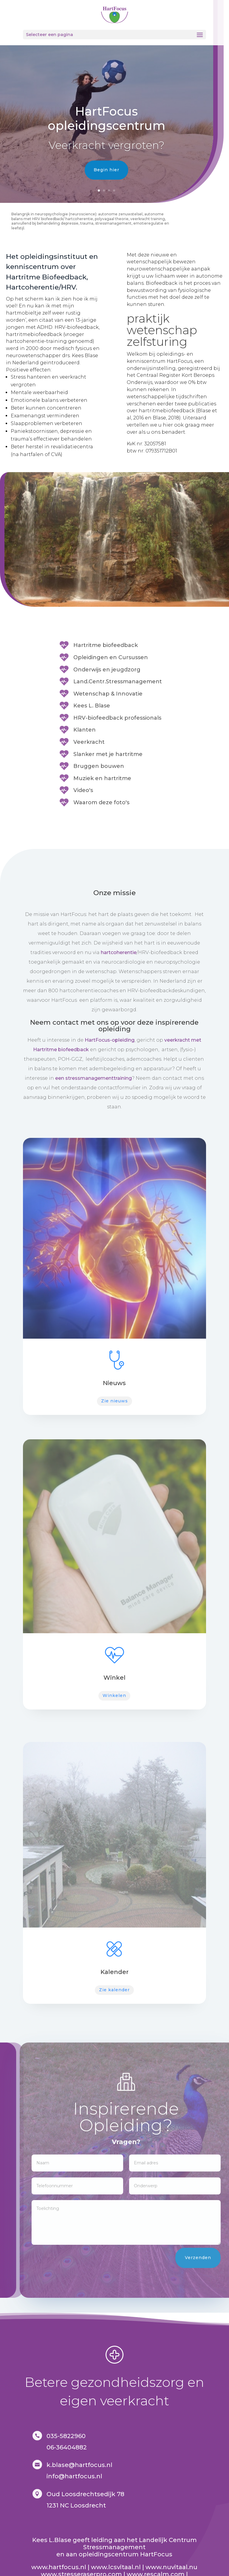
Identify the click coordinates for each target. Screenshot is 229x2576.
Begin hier (106, 169)
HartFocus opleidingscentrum (106, 118)
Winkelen (114, 1695)
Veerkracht (89, 742)
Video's (83, 790)
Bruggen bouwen (98, 766)
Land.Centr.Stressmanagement (117, 681)
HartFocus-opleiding (109, 1040)
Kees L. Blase (91, 705)
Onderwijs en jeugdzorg (106, 669)
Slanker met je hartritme (108, 754)
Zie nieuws (114, 1401)
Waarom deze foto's (101, 802)
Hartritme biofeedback (105, 645)
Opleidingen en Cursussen (110, 657)
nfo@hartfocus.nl (75, 2476)
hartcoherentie (119, 952)
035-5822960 (66, 2436)
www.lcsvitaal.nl (116, 2567)
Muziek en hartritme (102, 778)
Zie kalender (114, 1989)
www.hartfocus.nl (58, 2567)
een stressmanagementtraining (93, 1078)
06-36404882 (67, 2447)
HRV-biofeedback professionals (117, 718)
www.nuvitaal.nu (171, 2567)
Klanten (84, 730)
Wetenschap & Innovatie (108, 693)
